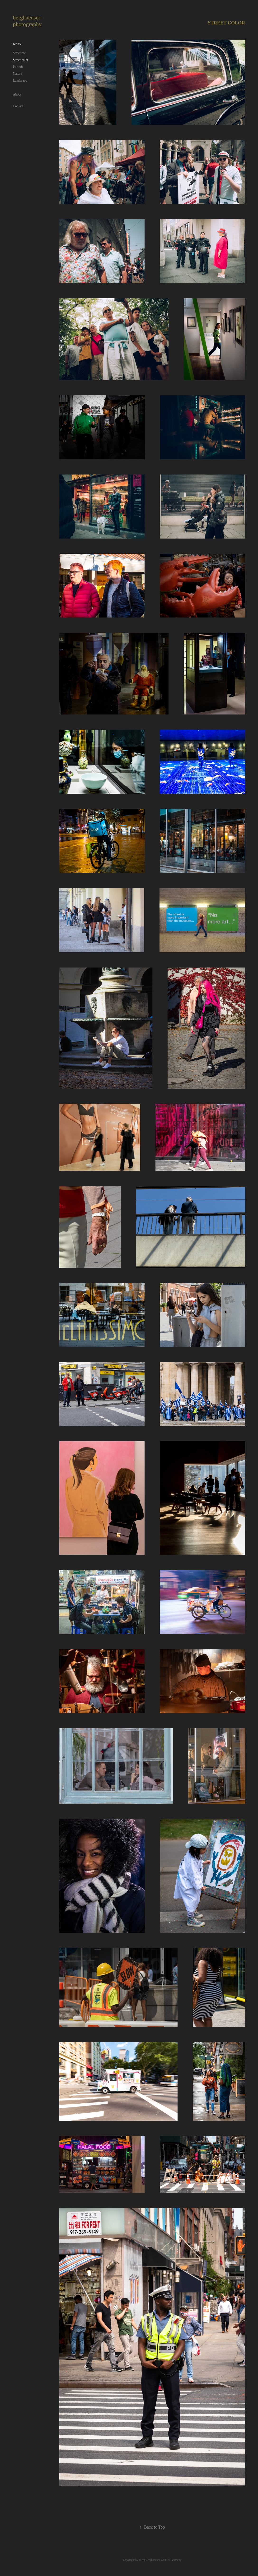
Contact (18, 106)
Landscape (20, 80)
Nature (17, 73)
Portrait (18, 67)
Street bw (19, 53)
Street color (20, 60)
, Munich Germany (170, 2560)
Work (17, 44)
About (17, 94)
